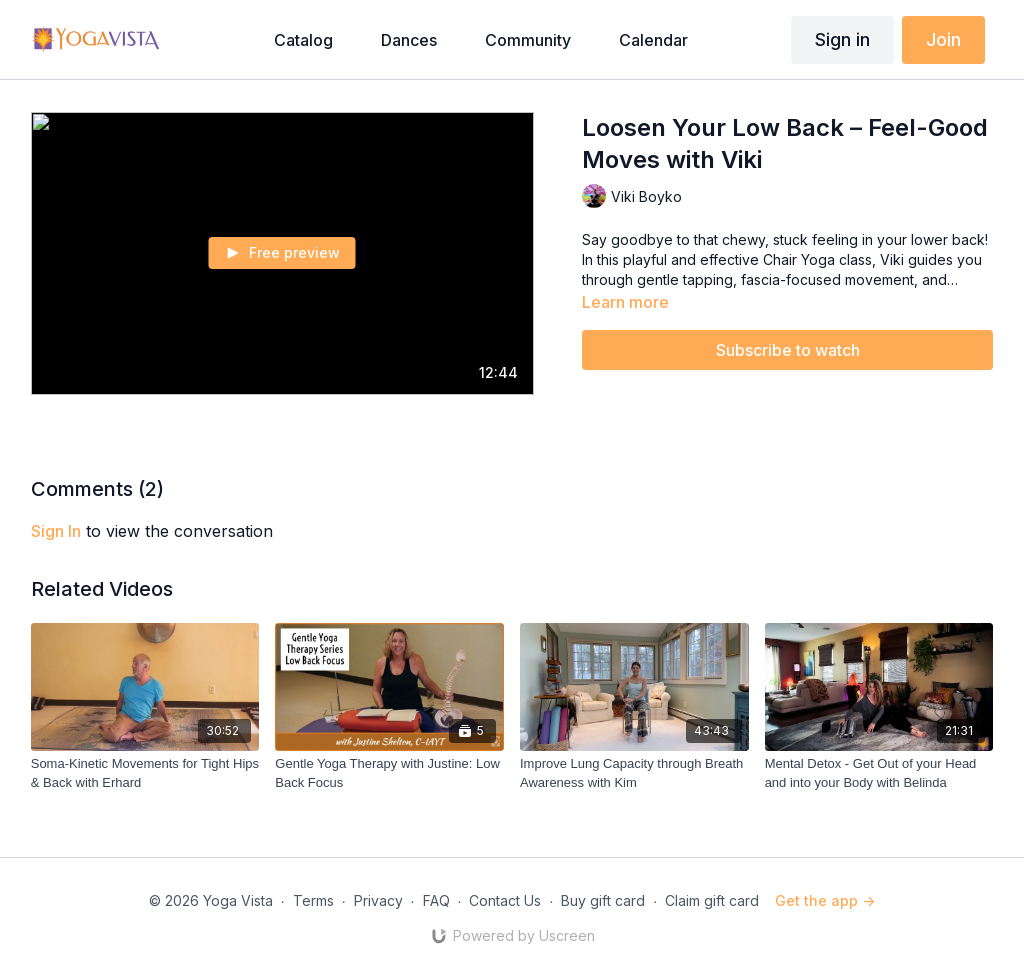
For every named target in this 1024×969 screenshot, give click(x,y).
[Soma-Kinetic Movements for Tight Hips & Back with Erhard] (145, 773)
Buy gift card (603, 900)
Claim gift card (712, 900)
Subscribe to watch (788, 350)
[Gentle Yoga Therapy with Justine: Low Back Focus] (389, 773)
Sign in (842, 39)
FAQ (436, 900)
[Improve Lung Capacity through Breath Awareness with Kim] (634, 773)
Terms (313, 900)
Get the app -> (825, 900)
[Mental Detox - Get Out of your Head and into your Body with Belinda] (879, 773)
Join (943, 39)
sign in (56, 531)
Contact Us (505, 900)
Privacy (378, 900)
